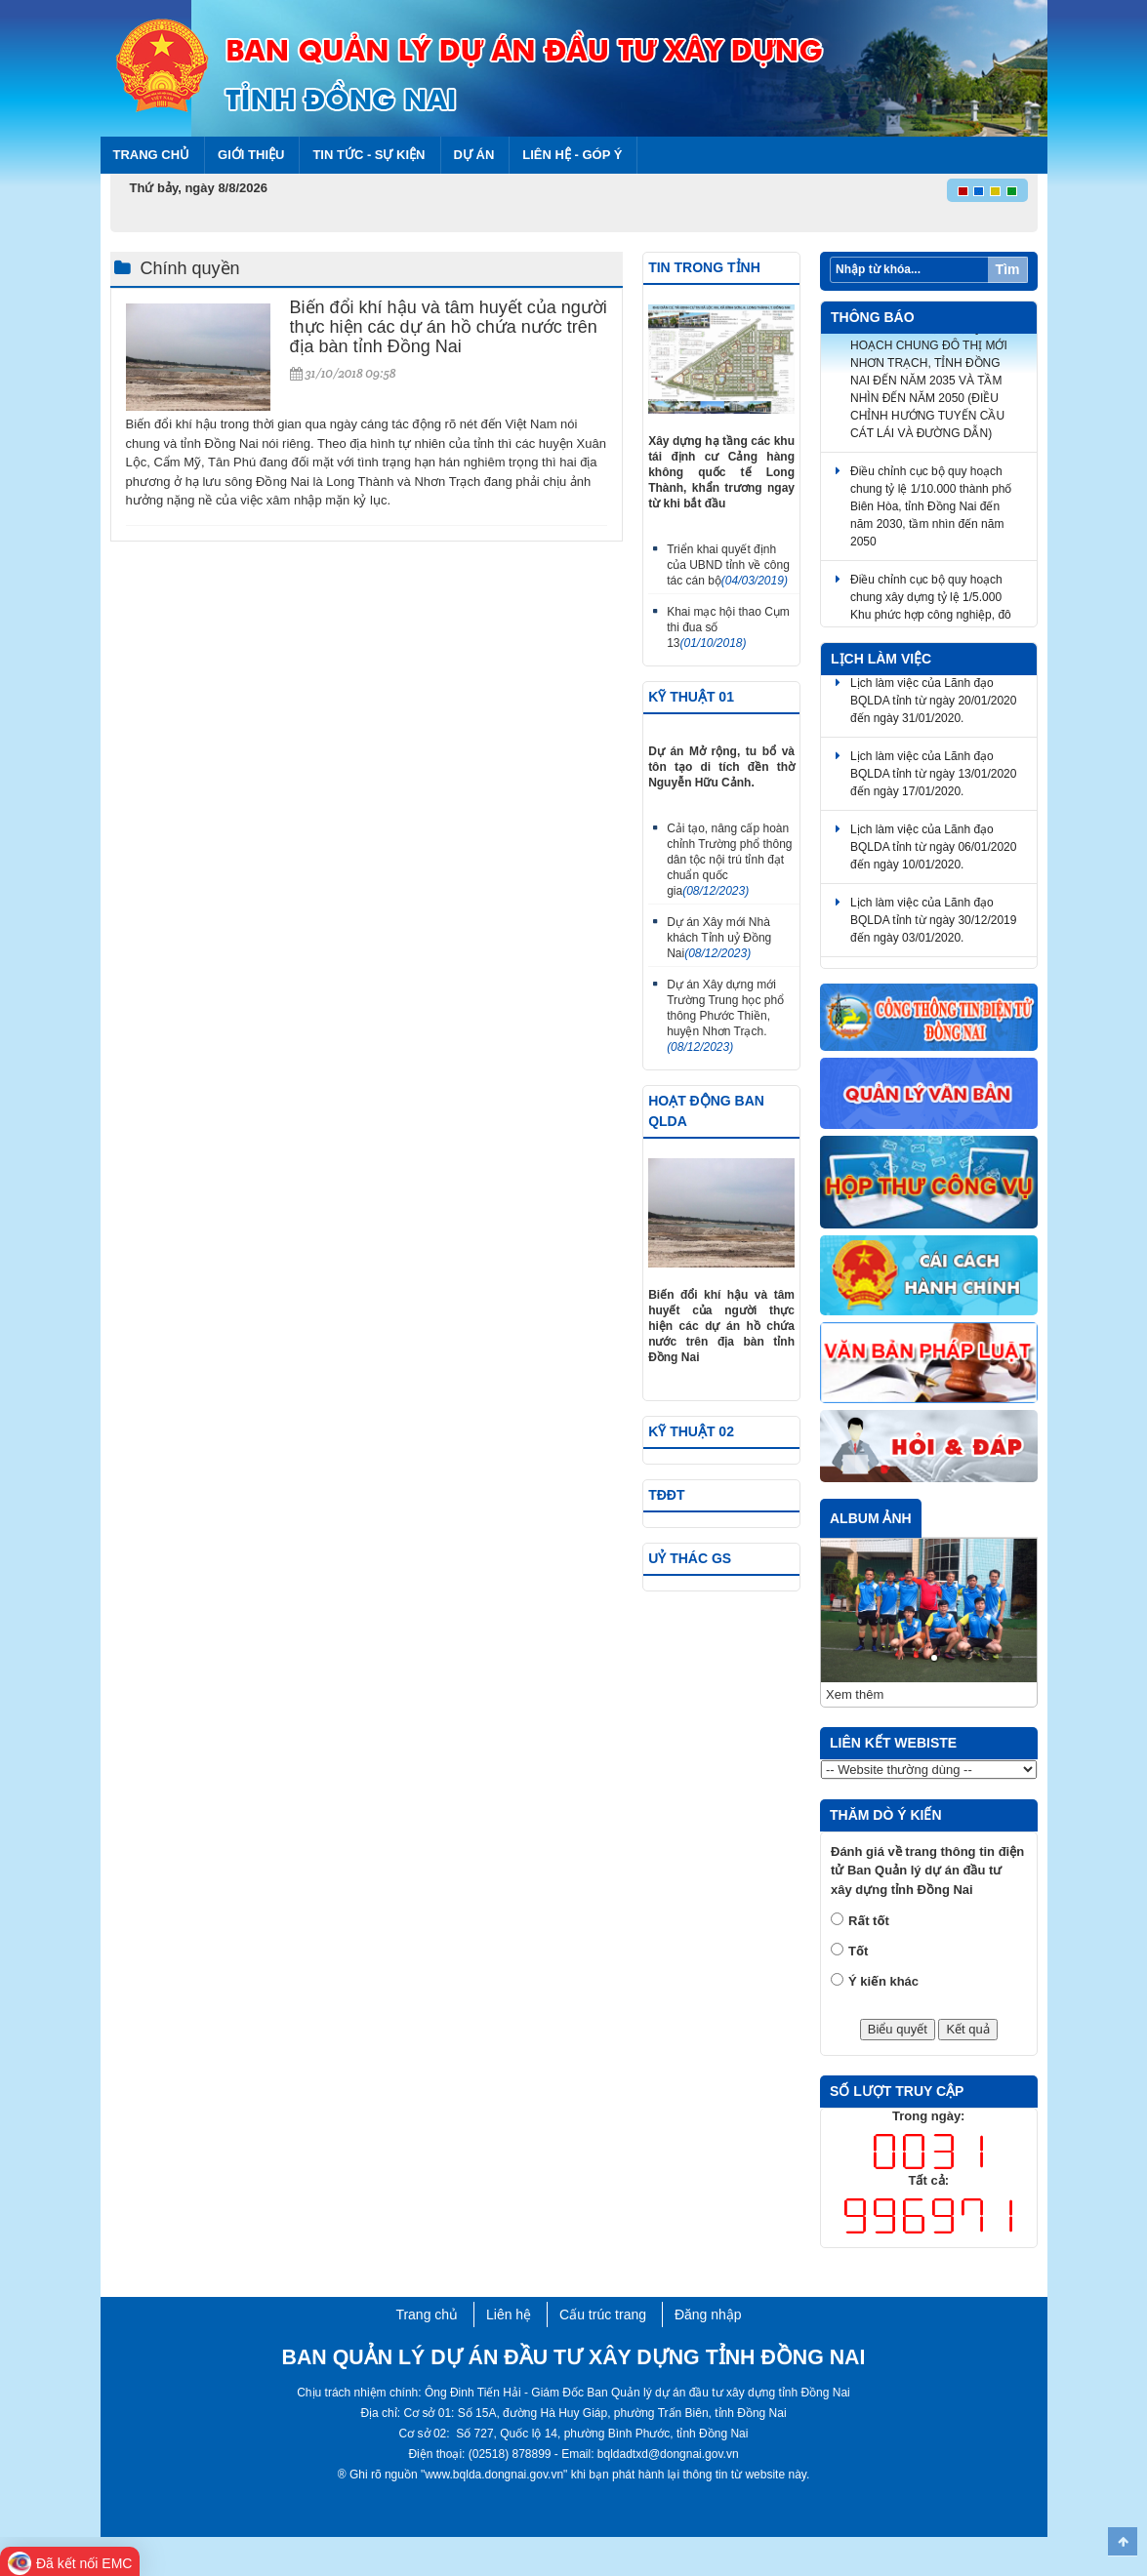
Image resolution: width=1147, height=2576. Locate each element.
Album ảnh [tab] (871, 1518)
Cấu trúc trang (602, 2314)
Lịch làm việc (881, 658)
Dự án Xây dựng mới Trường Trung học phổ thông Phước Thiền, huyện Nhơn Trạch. (725, 1016)
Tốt (858, 1951)
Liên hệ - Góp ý (572, 154)
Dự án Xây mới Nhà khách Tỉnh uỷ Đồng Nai (719, 937)
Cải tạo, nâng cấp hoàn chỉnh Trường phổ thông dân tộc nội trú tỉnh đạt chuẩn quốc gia (729, 860)
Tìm (1008, 269)
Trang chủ (151, 154)
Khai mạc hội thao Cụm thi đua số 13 (728, 627)
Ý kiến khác (883, 1981)
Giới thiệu (251, 154)
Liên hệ (508, 2314)
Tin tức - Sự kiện (368, 154)
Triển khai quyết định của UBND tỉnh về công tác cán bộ (728, 565)
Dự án (474, 154)
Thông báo (873, 317)
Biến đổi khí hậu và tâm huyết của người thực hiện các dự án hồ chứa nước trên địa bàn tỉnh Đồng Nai (448, 327)
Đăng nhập (708, 2314)
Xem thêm (854, 1694)
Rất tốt (868, 1920)
